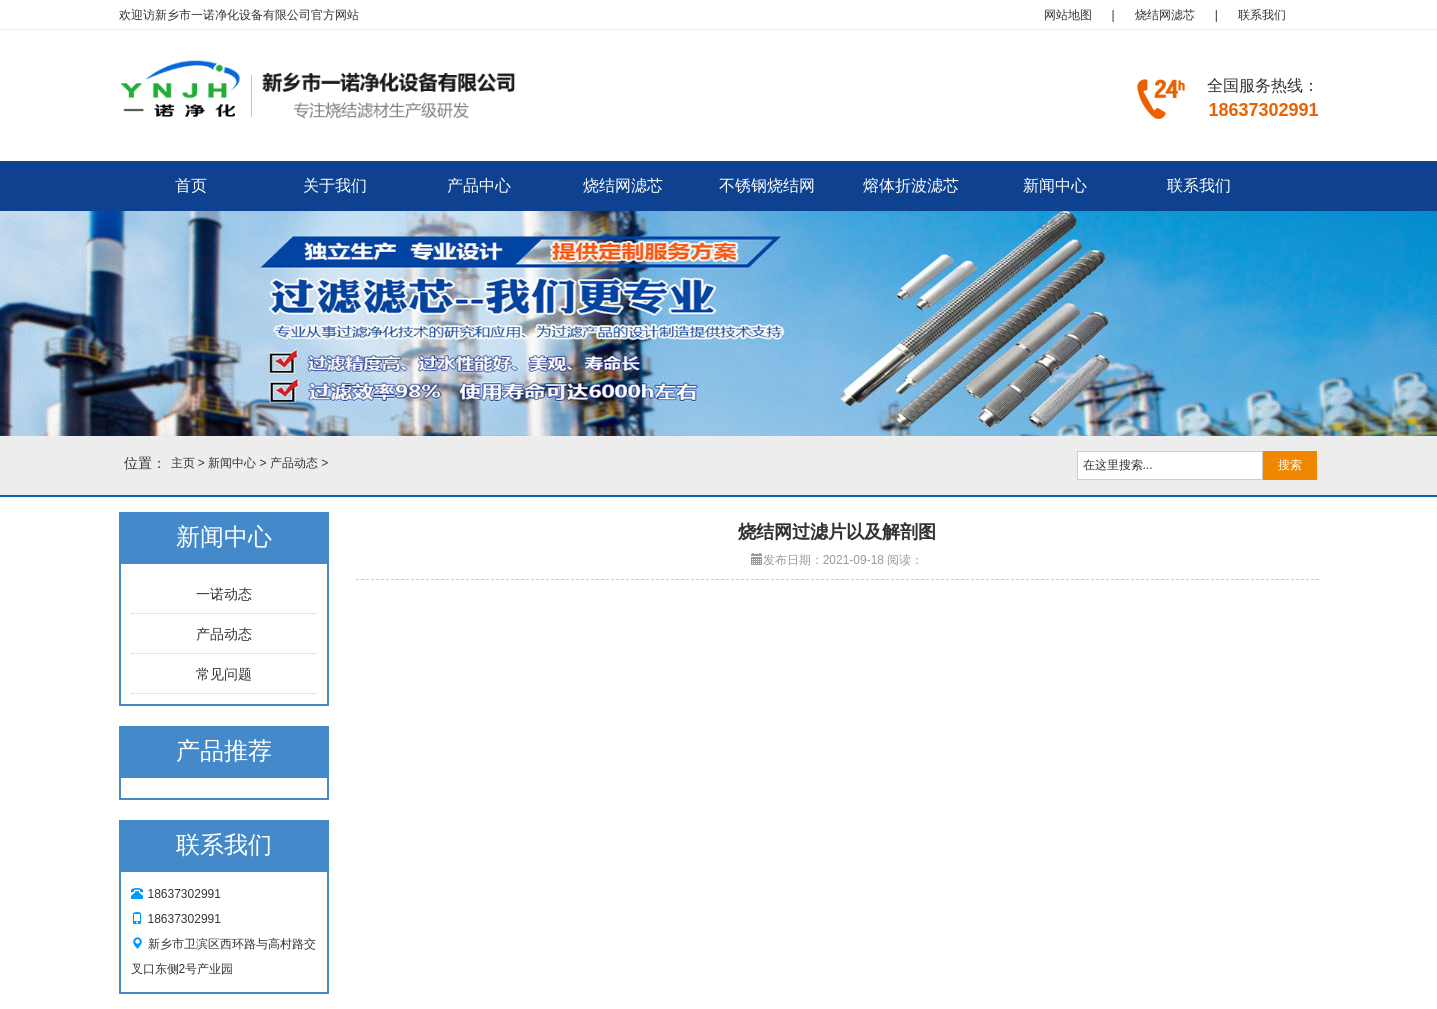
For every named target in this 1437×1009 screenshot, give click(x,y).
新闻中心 (1055, 185)
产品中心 (479, 185)
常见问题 (224, 674)
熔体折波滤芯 (911, 185)
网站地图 (1068, 15)
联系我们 (1262, 15)
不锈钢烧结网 (767, 185)
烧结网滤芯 (1165, 15)
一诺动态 (224, 594)
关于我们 (335, 185)
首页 (191, 185)
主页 (183, 463)
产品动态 (294, 463)
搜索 (1290, 465)
